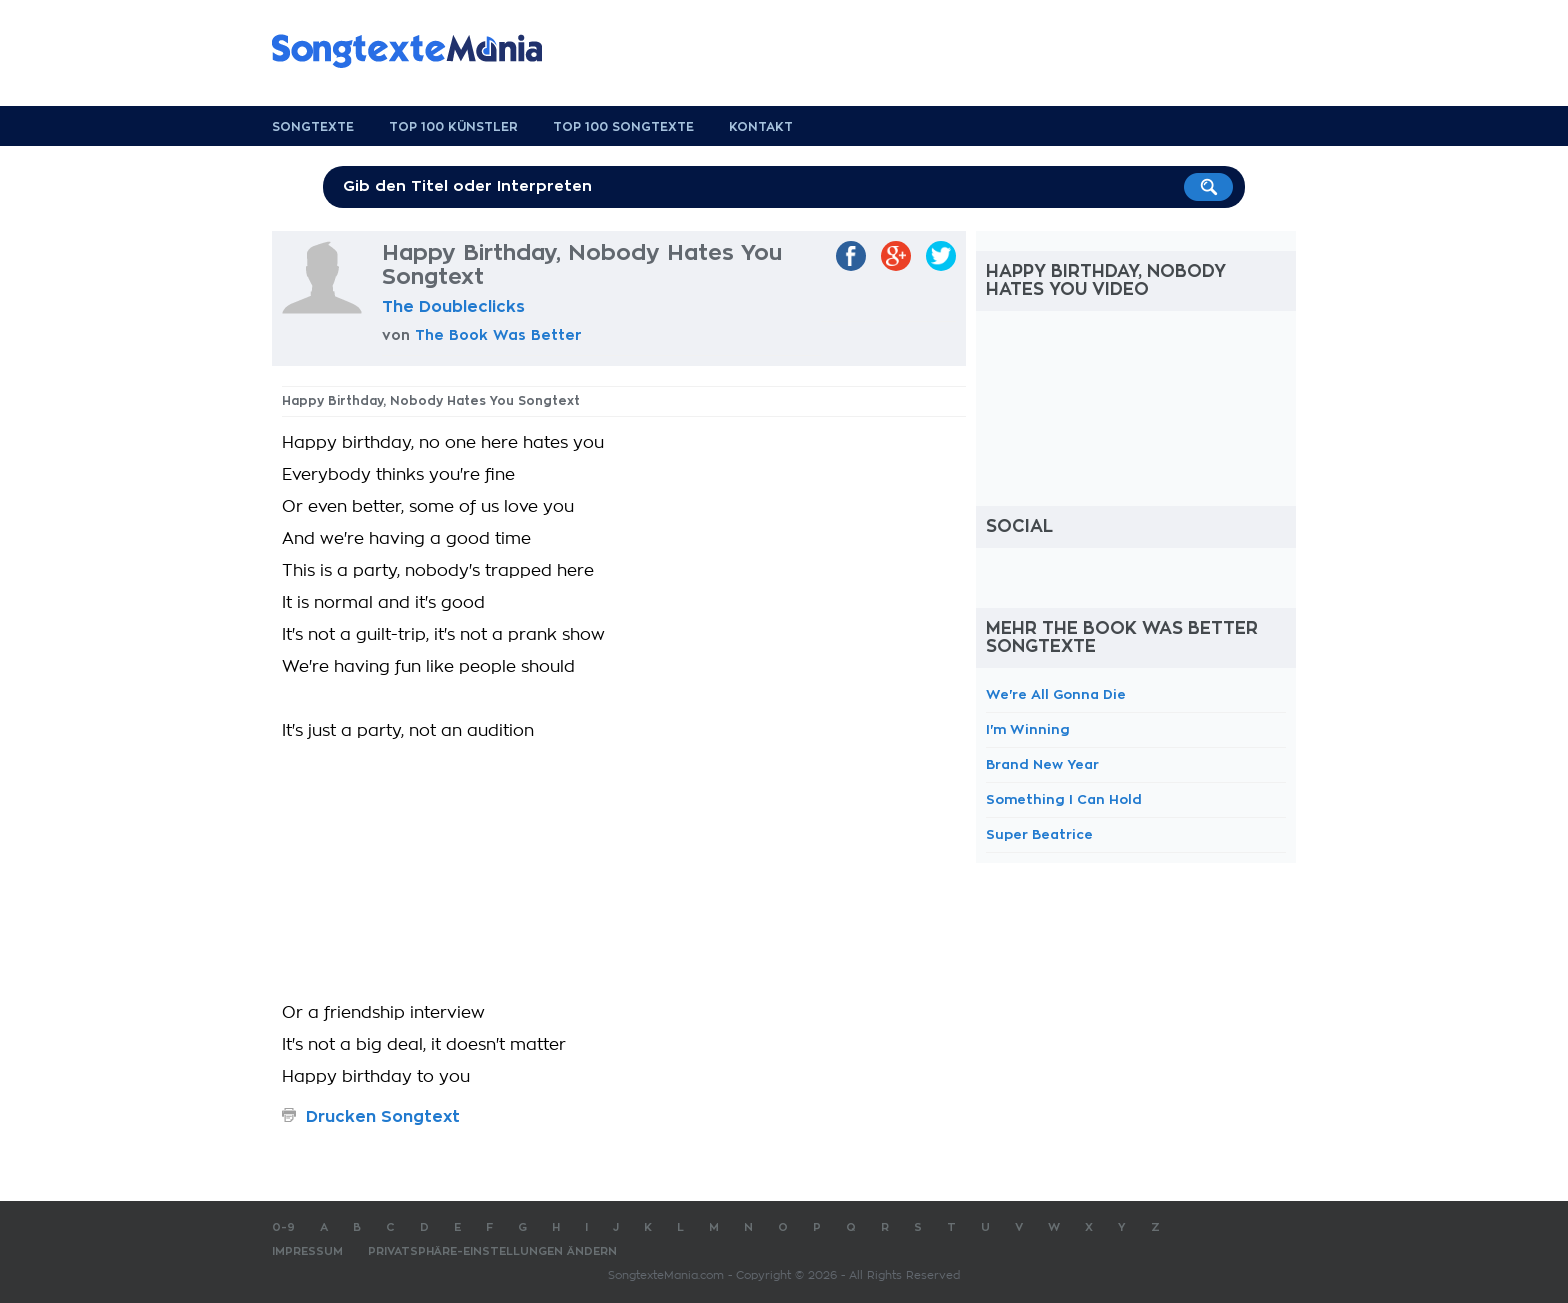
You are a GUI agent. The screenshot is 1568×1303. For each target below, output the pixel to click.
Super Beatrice (1039, 834)
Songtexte (313, 127)
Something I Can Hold (1064, 799)
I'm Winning (1028, 729)
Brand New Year (1042, 764)
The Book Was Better (498, 335)
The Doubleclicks (453, 307)
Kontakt (761, 127)
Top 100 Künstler (453, 127)
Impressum (307, 1251)
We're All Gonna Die (1056, 694)
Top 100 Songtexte (623, 127)
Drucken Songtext (383, 1117)
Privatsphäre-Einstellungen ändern (492, 1251)
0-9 (283, 1227)
